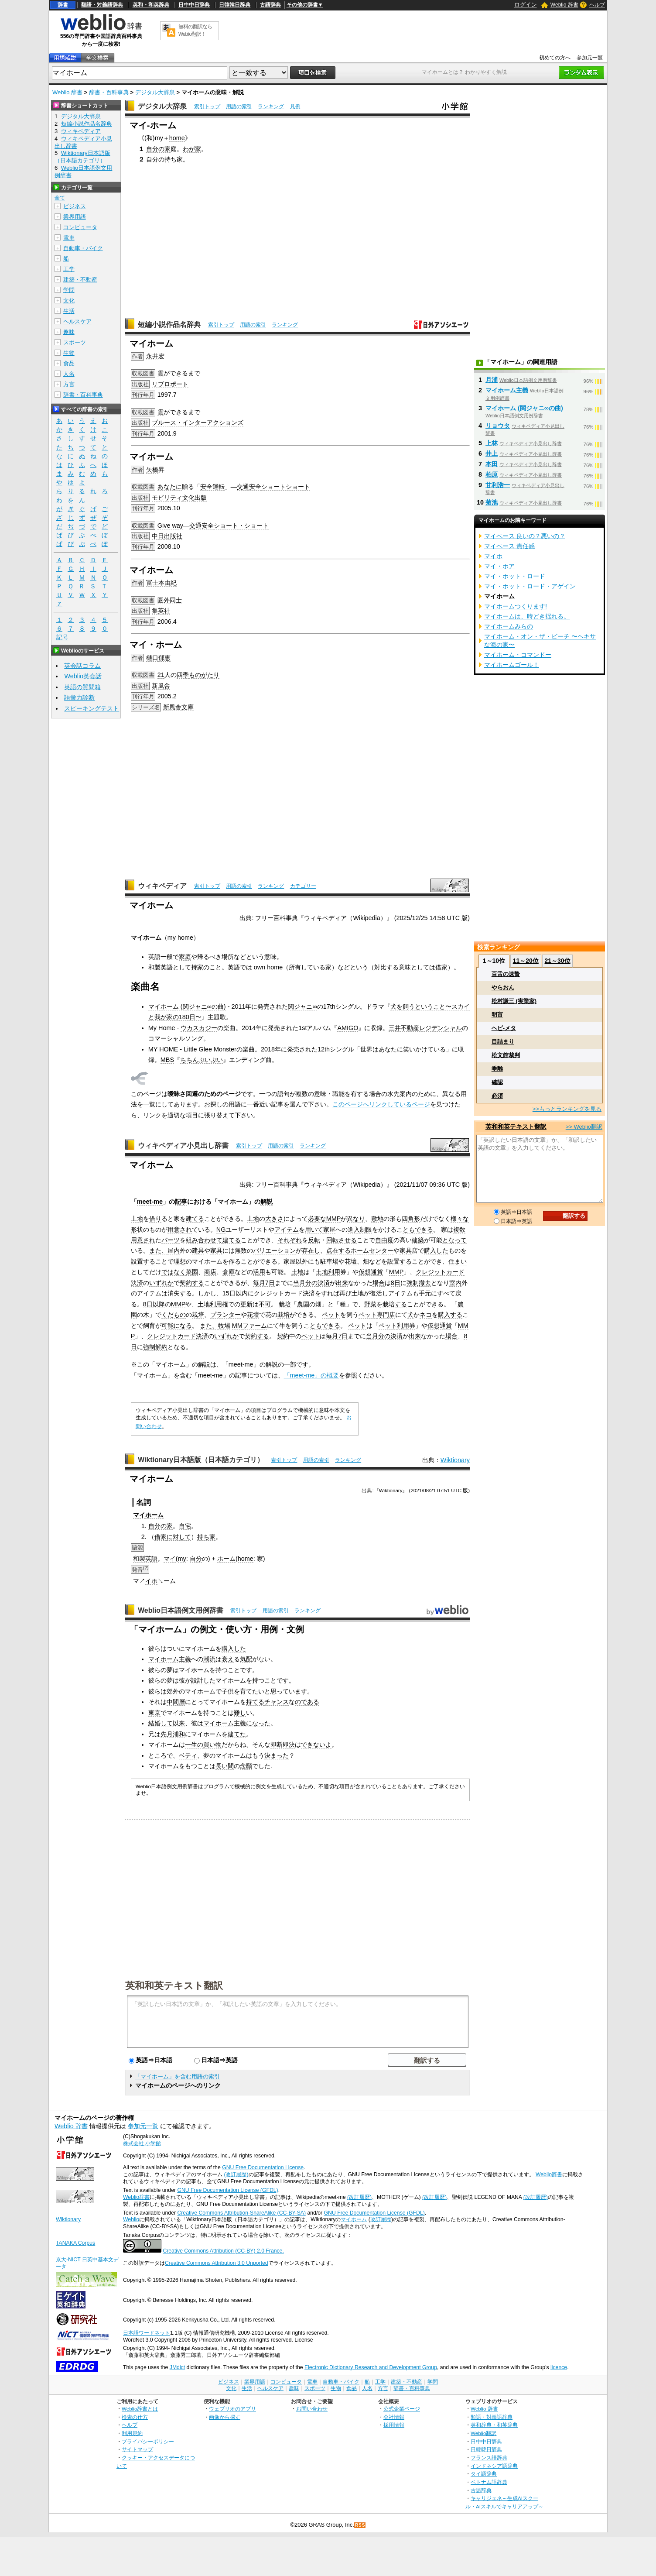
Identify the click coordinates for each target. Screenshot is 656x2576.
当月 (299, 1282)
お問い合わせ (312, 2408)
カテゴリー (303, 886)
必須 (497, 1095)
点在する (338, 1250)
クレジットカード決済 (284, 1293)
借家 (441, 967)
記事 (181, 1201)
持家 (197, 967)
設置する (143, 1261)
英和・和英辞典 (151, 5)
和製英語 (145, 1558)
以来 (179, 1723)
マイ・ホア (499, 566)
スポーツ (74, 342)
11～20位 (526, 960)
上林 (491, 443)
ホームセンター (372, 1250)
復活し (379, 1293)
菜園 (192, 1271)
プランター (225, 1314)
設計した (203, 1680)
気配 (246, 1659)
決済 (324, 1282)
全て (60, 197)
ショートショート (285, 486)
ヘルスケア (77, 321)
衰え (228, 1659)
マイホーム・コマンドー (517, 654)
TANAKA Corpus (75, 2243)
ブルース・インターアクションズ (197, 422)
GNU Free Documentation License (263, 2167)
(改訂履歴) (236, 2174)
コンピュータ (80, 227)
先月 (167, 1734)
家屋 (329, 1229)
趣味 (69, 332)
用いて (314, 1229)
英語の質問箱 (82, 686)
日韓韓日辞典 (234, 5)
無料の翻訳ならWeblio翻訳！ (195, 30)
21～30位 (557, 960)
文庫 (187, 707)
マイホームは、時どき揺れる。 (527, 616)
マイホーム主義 (169, 1659)
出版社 (173, 535)
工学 (69, 269)
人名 (69, 374)
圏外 (163, 600)
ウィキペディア (162, 886)
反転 (314, 1239)
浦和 (179, 1734)
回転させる (341, 1239)
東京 (154, 1712)
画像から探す (224, 2417)
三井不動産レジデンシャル (425, 1027)
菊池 (491, 502)
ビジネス (74, 206)
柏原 (491, 474)
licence (558, 2367)
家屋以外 (296, 1261)
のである (307, 1701)
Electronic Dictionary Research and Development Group (370, 2367)
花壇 (351, 1261)
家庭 (185, 956)
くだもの (173, 1314)
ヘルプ (597, 5)
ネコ (426, 1314)
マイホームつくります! (515, 606)
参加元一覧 (590, 58)
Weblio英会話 (83, 676)
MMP (333, 1218)
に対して (179, 1536)
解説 (266, 1201)
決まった (276, 1755)
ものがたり (204, 674)
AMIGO (347, 1027)
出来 (342, 1282)
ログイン (525, 4)
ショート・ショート (241, 525)
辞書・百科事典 (109, 92)
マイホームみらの (508, 626)
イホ (151, 1580)
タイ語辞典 (484, 2473)
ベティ (188, 1755)
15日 (229, 1293)
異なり (356, 1218)
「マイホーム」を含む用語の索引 (177, 2076)
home (177, 137)
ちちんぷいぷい (201, 1059)
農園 (303, 1304)
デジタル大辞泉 (155, 92)
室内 (455, 1282)
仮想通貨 (371, 1271)
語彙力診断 (79, 697)
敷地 (377, 1218)
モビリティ (167, 497)
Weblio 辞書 (564, 5)
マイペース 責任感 (509, 546)
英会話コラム (82, 665)
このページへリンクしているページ (381, 1104)
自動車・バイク (83, 248)
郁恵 (164, 657)
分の (311, 1282)
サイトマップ (137, 2449)
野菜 (370, 1304)
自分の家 (158, 148)
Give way (170, 525)
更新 (246, 1304)
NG (221, 1229)
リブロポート (170, 384)
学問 (69, 290)
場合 (378, 1282)
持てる (255, 1701)
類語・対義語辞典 (102, 5)
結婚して (160, 1723)
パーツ (170, 1239)
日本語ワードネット (146, 2333)
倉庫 (228, 1271)
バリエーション (274, 1250)
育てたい (252, 1691)
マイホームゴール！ (511, 664)
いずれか (161, 1282)
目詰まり (503, 1041)
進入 (354, 1229)
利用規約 (132, 2433)
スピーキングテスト (91, 708)
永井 (152, 356)
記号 (62, 637)
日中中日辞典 (194, 5)
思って (279, 1691)
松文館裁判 (506, 1055)
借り (155, 1218)
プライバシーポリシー (148, 2441)
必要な (317, 1218)
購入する (450, 1314)
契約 (283, 1336)
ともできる (418, 1229)
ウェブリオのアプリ (232, 2408)
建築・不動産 (80, 279)
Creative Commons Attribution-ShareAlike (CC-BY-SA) (241, 2213)
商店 (210, 1271)
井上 (491, 453)
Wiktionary (455, 1459)
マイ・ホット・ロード (514, 576)
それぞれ (289, 1239)
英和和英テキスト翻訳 (174, 1985)
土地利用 (328, 1271)
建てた (237, 1734)
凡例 (295, 106)
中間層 (176, 1701)
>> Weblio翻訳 (584, 1126)
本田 (491, 463)
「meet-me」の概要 (311, 1375)
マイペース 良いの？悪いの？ (524, 535)
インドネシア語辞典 (494, 2466)
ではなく (173, 1271)
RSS (360, 2525)
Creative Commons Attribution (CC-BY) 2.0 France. (223, 2251)
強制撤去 (419, 1282)
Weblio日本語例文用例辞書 (180, 1610)
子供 (228, 1691)
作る (235, 1261)
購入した (436, 1250)
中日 (158, 535)
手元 (425, 1293)
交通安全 (249, 486)
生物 (69, 353)
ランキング (271, 106)
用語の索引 (239, 106)
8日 (395, 1282)
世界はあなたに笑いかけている (403, 1049)
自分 (152, 159)
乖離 (497, 1068)
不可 (265, 1304)
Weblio (131, 2219)
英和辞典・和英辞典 (494, 2425)
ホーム (154, 1514)
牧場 (224, 1325)
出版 (201, 497)
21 (160, 674)
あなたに (169, 486)
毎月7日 (264, 1282)
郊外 (173, 1691)
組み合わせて (204, 1239)
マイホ (493, 556)
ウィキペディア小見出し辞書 (183, 1145)
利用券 (406, 1325)
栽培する (395, 1304)
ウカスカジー (199, 1027)
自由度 (384, 1239)
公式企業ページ (401, 2408)
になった (258, 1723)
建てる (195, 1218)
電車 (69, 237)
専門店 (386, 1314)
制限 (366, 1229)
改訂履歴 (380, 2219)
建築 (418, 1239)
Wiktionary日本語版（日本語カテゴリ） (201, 1459)
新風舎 (161, 685)
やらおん (503, 987)
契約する (192, 1282)
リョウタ (497, 425)
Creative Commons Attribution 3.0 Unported (216, 2263)
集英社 (161, 610)
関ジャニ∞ (302, 1006)
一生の (194, 1744)
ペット (331, 1314)
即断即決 (282, 1744)
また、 (158, 1250)
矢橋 (152, 469)
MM (237, 1325)
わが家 (192, 148)
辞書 (63, 5)
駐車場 (329, 1261)
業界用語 (74, 216)
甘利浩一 (497, 484)
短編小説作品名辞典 (169, 324)
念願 (246, 1765)
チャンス (276, 1701)
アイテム (286, 1229)
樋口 (152, 657)
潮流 (209, 1659)
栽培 (285, 1304)
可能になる (176, 1325)
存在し (311, 1250)
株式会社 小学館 (142, 2143)
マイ (139, 1514)
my (182, 1558)
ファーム (255, 1325)
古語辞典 (270, 5)
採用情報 (393, 2425)
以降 (159, 1304)
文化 (188, 497)
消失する (179, 1293)
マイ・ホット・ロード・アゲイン (530, 586)
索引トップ (207, 106)
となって (454, 1239)
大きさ (274, 1218)
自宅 (185, 1525)
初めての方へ (555, 58)
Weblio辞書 (549, 2174)
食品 (69, 363)
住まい (457, 1261)
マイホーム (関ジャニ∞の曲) (187, 1006)
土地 (137, 1218)
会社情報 (393, 2417)
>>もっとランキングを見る (567, 1109)
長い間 (224, 1765)
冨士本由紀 (161, 582)
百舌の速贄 (506, 974)
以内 (242, 1293)
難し (240, 1712)
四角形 (411, 1218)
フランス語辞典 (489, 2457)
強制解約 (155, 1346)
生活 (69, 311)
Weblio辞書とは (140, 2408)
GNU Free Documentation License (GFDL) (227, 2190)
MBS (167, 1059)
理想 (180, 1261)
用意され (179, 1229)
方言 (69, 384)
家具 (216, 1250)
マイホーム (354, 2219)
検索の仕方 (135, 2417)
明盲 (497, 1014)
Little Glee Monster (210, 1049)
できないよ (316, 1744)
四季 (183, 674)
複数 (459, 1229)
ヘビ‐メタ (504, 1028)
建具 (198, 1250)
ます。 (304, 1691)
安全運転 (212, 486)
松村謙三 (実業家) (514, 1001)
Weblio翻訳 (483, 2433)
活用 (259, 1271)
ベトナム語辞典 (489, 2482)
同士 (176, 600)
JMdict (177, 2367)
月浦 (491, 379)
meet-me (150, 1201)
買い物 (212, 1744)
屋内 (173, 1250)
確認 (497, 1082)
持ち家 (173, 159)
